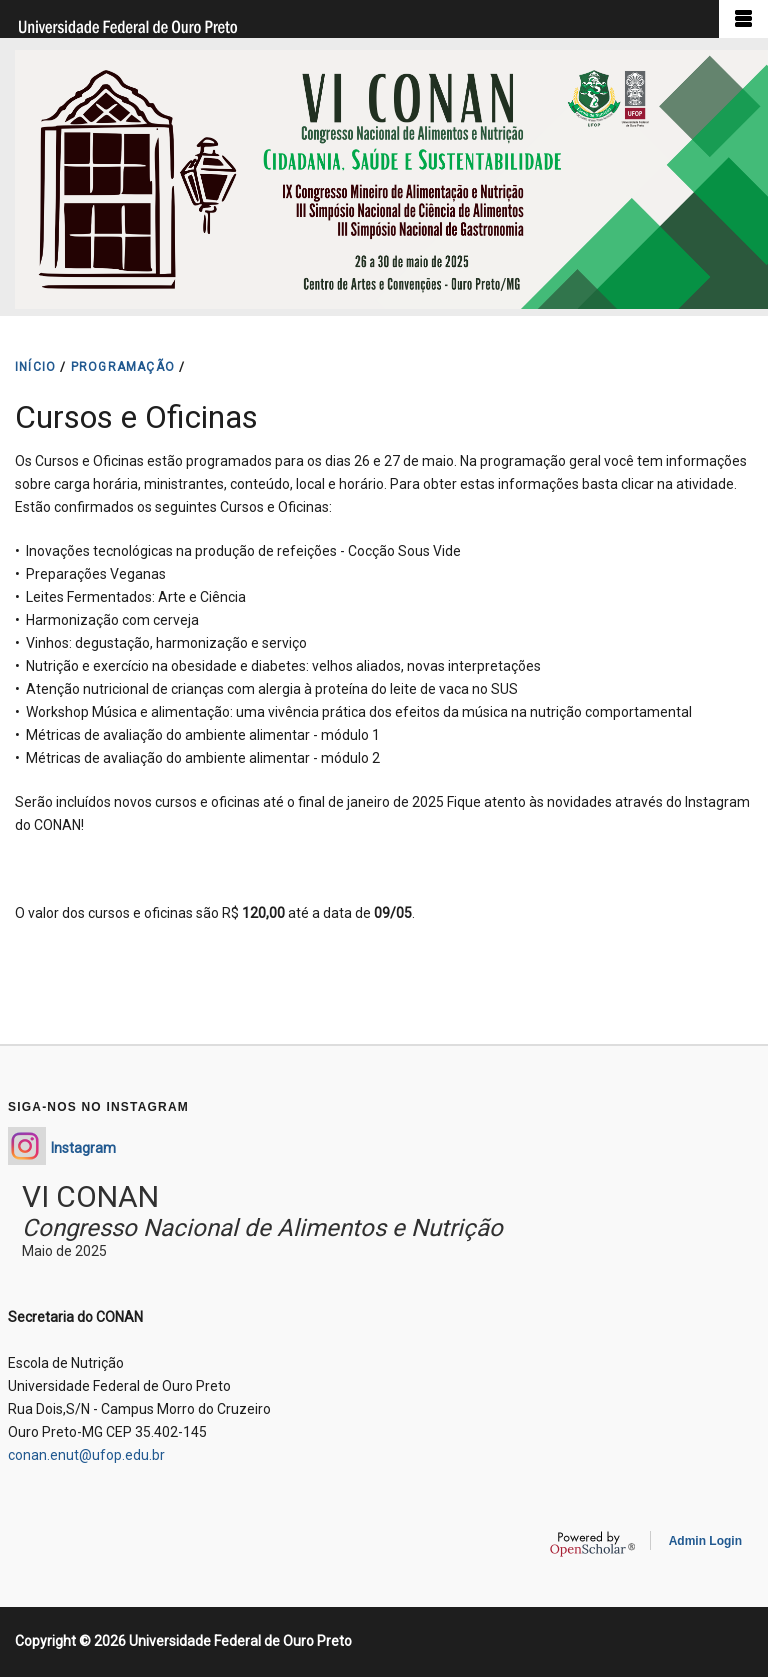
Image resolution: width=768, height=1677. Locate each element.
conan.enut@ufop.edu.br (86, 1455)
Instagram (83, 1148)
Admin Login (705, 1541)
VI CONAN (90, 1196)
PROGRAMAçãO (123, 367)
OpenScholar (592, 1544)
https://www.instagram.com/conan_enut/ (27, 1146)
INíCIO (35, 367)
